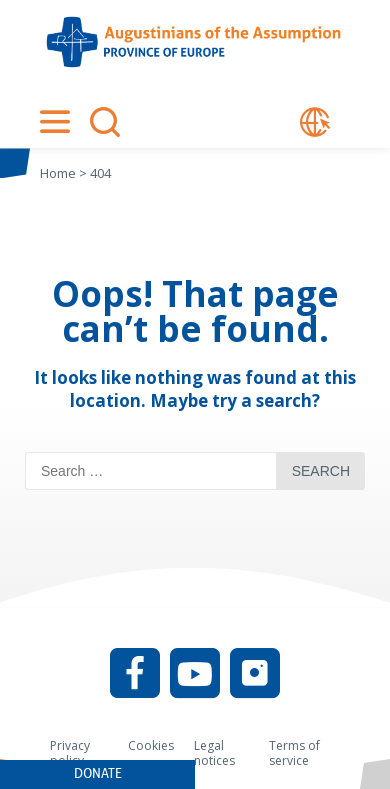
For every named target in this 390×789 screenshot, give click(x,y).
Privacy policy (70, 753)
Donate (98, 773)
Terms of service (294, 753)
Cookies (151, 745)
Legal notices (214, 753)
